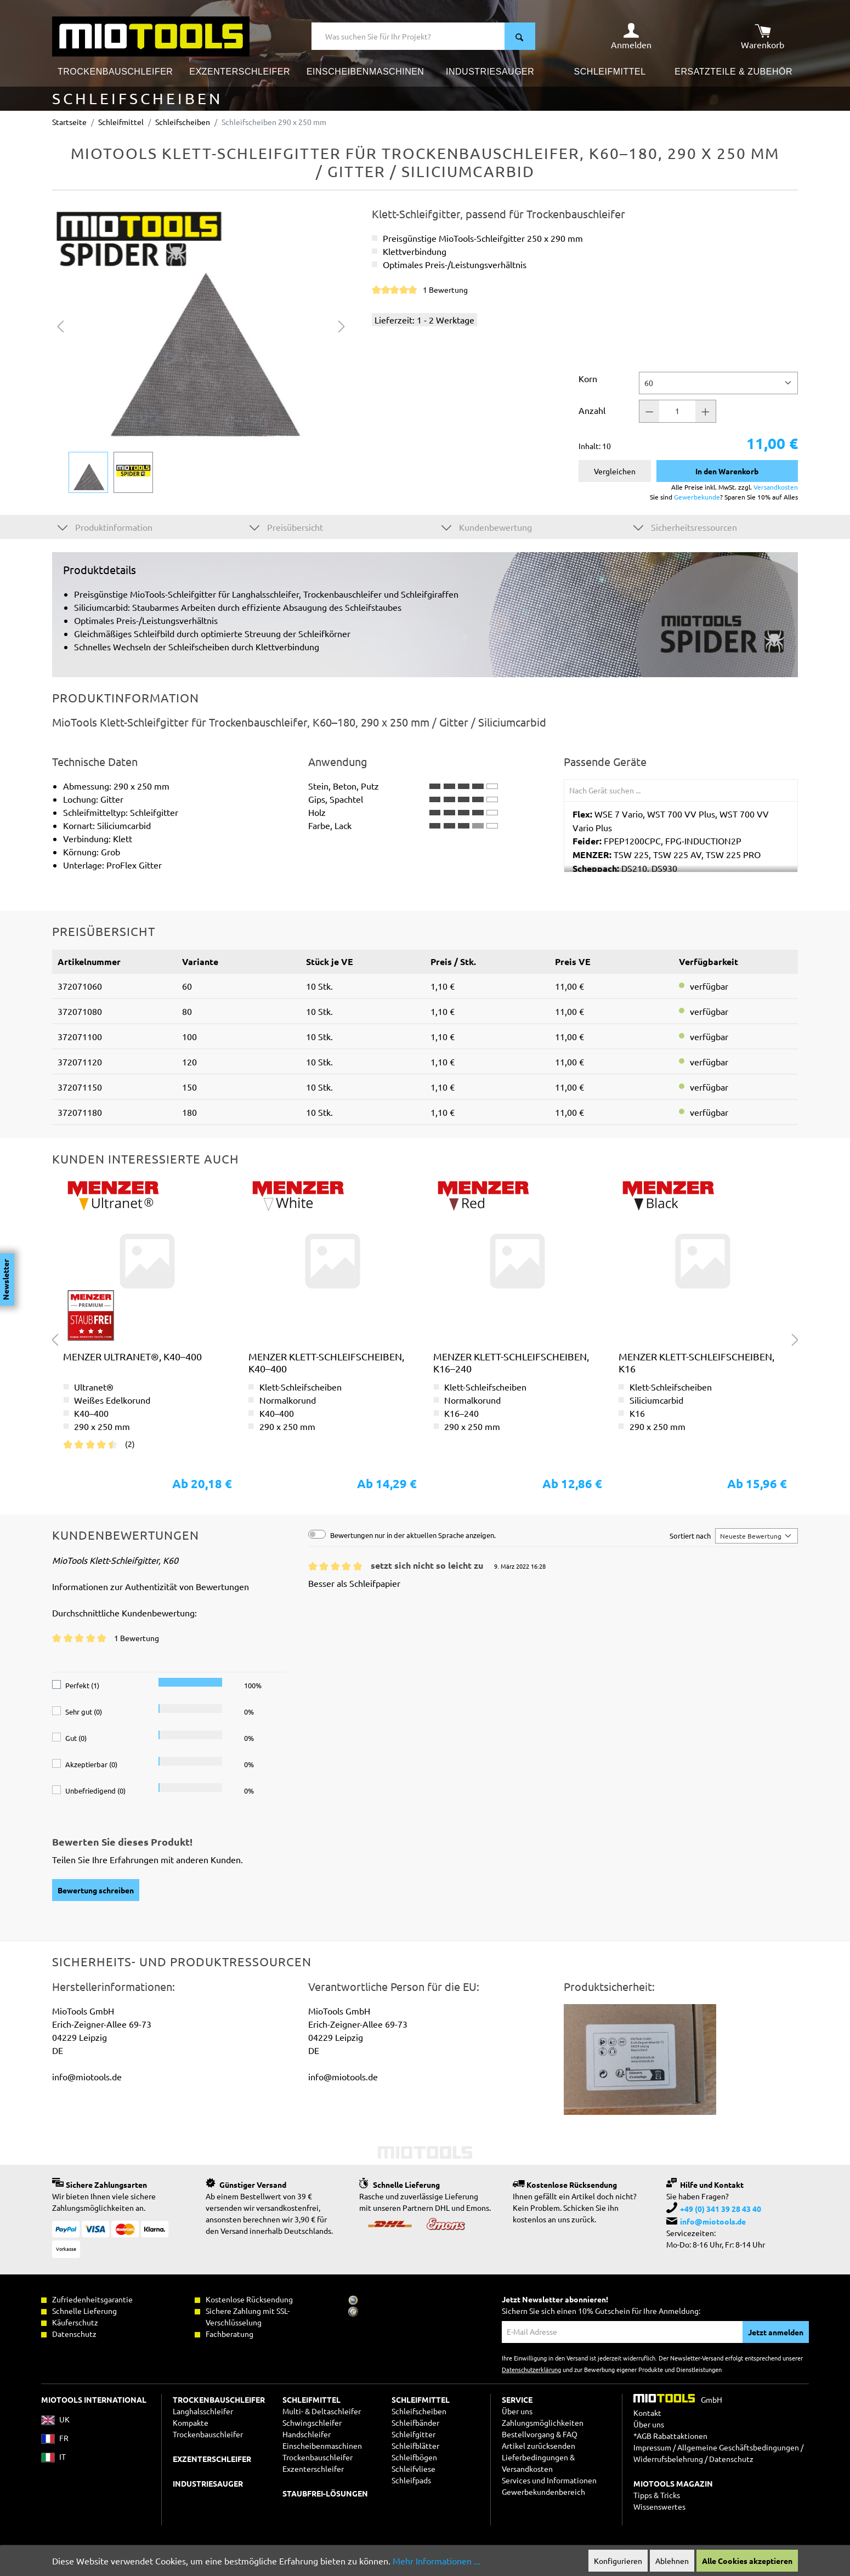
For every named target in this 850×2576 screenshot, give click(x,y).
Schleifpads (411, 2480)
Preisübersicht (286, 526)
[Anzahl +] (705, 411)
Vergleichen (615, 471)
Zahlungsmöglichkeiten (542, 2422)
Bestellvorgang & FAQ (539, 2434)
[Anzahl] (677, 411)
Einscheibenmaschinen (322, 2445)
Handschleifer (306, 2434)
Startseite (69, 122)
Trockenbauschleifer (317, 2457)
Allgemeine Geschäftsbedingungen (738, 2447)
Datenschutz (731, 2459)
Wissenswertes (659, 2506)
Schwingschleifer (312, 2422)
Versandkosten (775, 487)
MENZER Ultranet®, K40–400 (132, 1356)
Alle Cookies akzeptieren (747, 2561)
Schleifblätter (415, 2445)
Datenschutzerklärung (531, 2369)
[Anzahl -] (649, 411)
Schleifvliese (413, 2468)
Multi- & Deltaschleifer (321, 2411)
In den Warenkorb (726, 471)
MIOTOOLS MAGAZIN (673, 2483)
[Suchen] (520, 36)
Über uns (517, 2411)
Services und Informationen (549, 2480)
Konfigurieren (618, 2561)
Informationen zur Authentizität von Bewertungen (150, 1586)
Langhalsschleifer (203, 2411)
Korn (588, 378)
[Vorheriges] (60, 325)
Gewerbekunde (697, 496)
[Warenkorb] (762, 36)
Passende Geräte (605, 761)
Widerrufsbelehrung (668, 2459)
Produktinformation (105, 526)
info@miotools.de (713, 2221)
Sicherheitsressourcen (685, 526)
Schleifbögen (414, 2457)
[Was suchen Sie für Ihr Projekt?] (408, 36)
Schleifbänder (415, 2422)
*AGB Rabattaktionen (670, 2436)
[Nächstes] (341, 325)
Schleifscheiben (419, 2411)
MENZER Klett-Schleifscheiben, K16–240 (511, 1362)
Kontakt (647, 2413)
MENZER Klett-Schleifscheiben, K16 (696, 1362)
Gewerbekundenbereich (543, 2491)
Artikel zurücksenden (538, 2445)
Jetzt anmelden (775, 2332)
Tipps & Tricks (656, 2495)
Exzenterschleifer (313, 2468)
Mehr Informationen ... (436, 2560)
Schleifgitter (413, 2434)
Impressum (652, 2447)
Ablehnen (672, 2561)
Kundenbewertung (486, 526)
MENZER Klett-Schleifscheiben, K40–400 (326, 1362)
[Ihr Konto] (631, 36)
